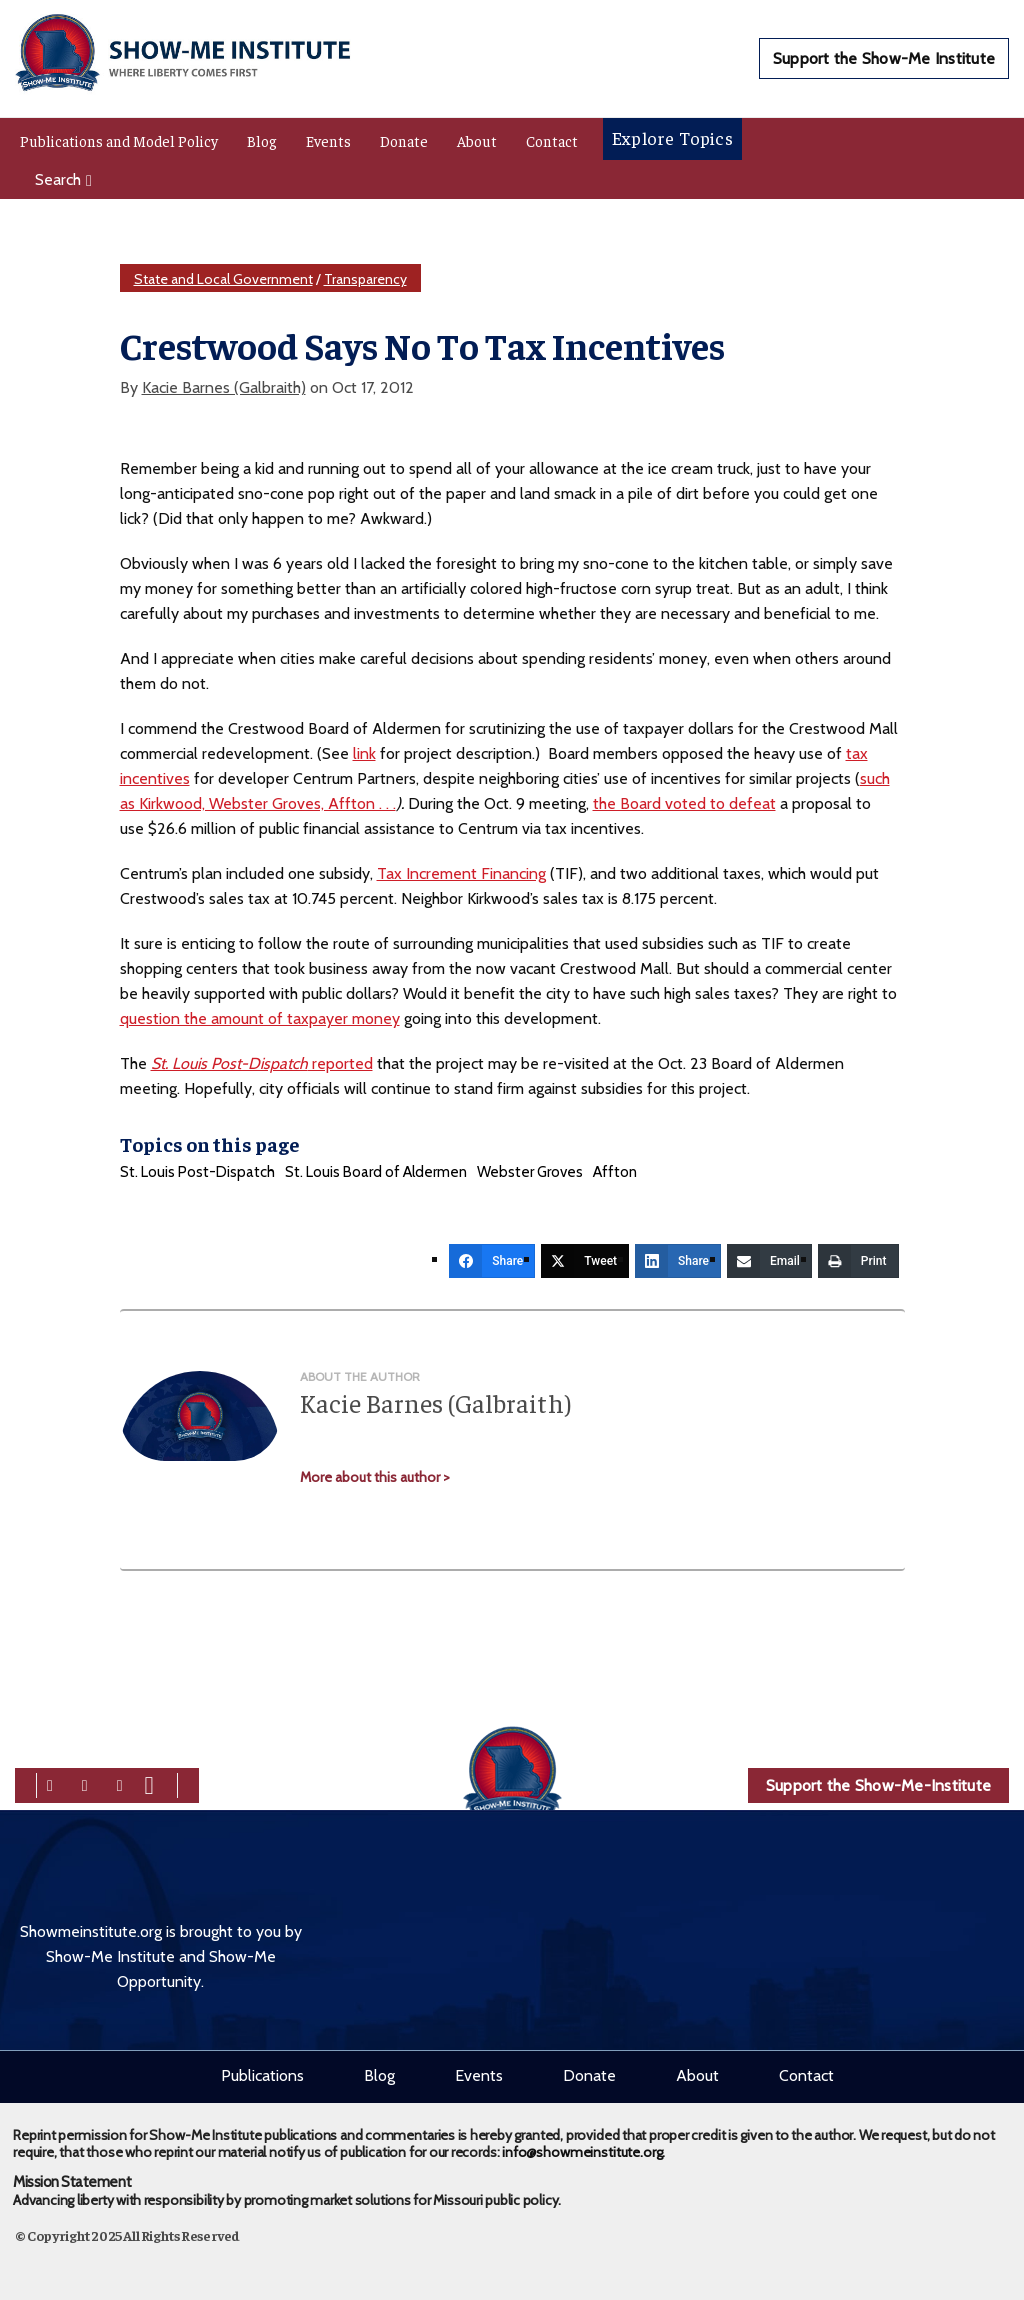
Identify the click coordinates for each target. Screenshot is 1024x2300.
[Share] (492, 1261)
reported (262, 1063)
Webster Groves (530, 1172)
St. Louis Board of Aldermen (376, 1172)
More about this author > (375, 1477)
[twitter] (85, 1783)
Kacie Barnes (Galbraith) (224, 387)
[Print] (858, 1261)
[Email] (769, 1261)
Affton (615, 1172)
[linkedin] (120, 1783)
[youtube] (149, 1783)
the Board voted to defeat (684, 803)
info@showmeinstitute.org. (583, 2145)
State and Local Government (223, 279)
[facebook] (50, 1783)
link (364, 753)
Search (63, 179)
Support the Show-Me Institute (884, 58)
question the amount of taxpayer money (260, 1018)
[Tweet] (585, 1261)
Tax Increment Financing (461, 873)
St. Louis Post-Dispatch (197, 1172)
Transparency (365, 279)
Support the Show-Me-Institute (878, 1785)
